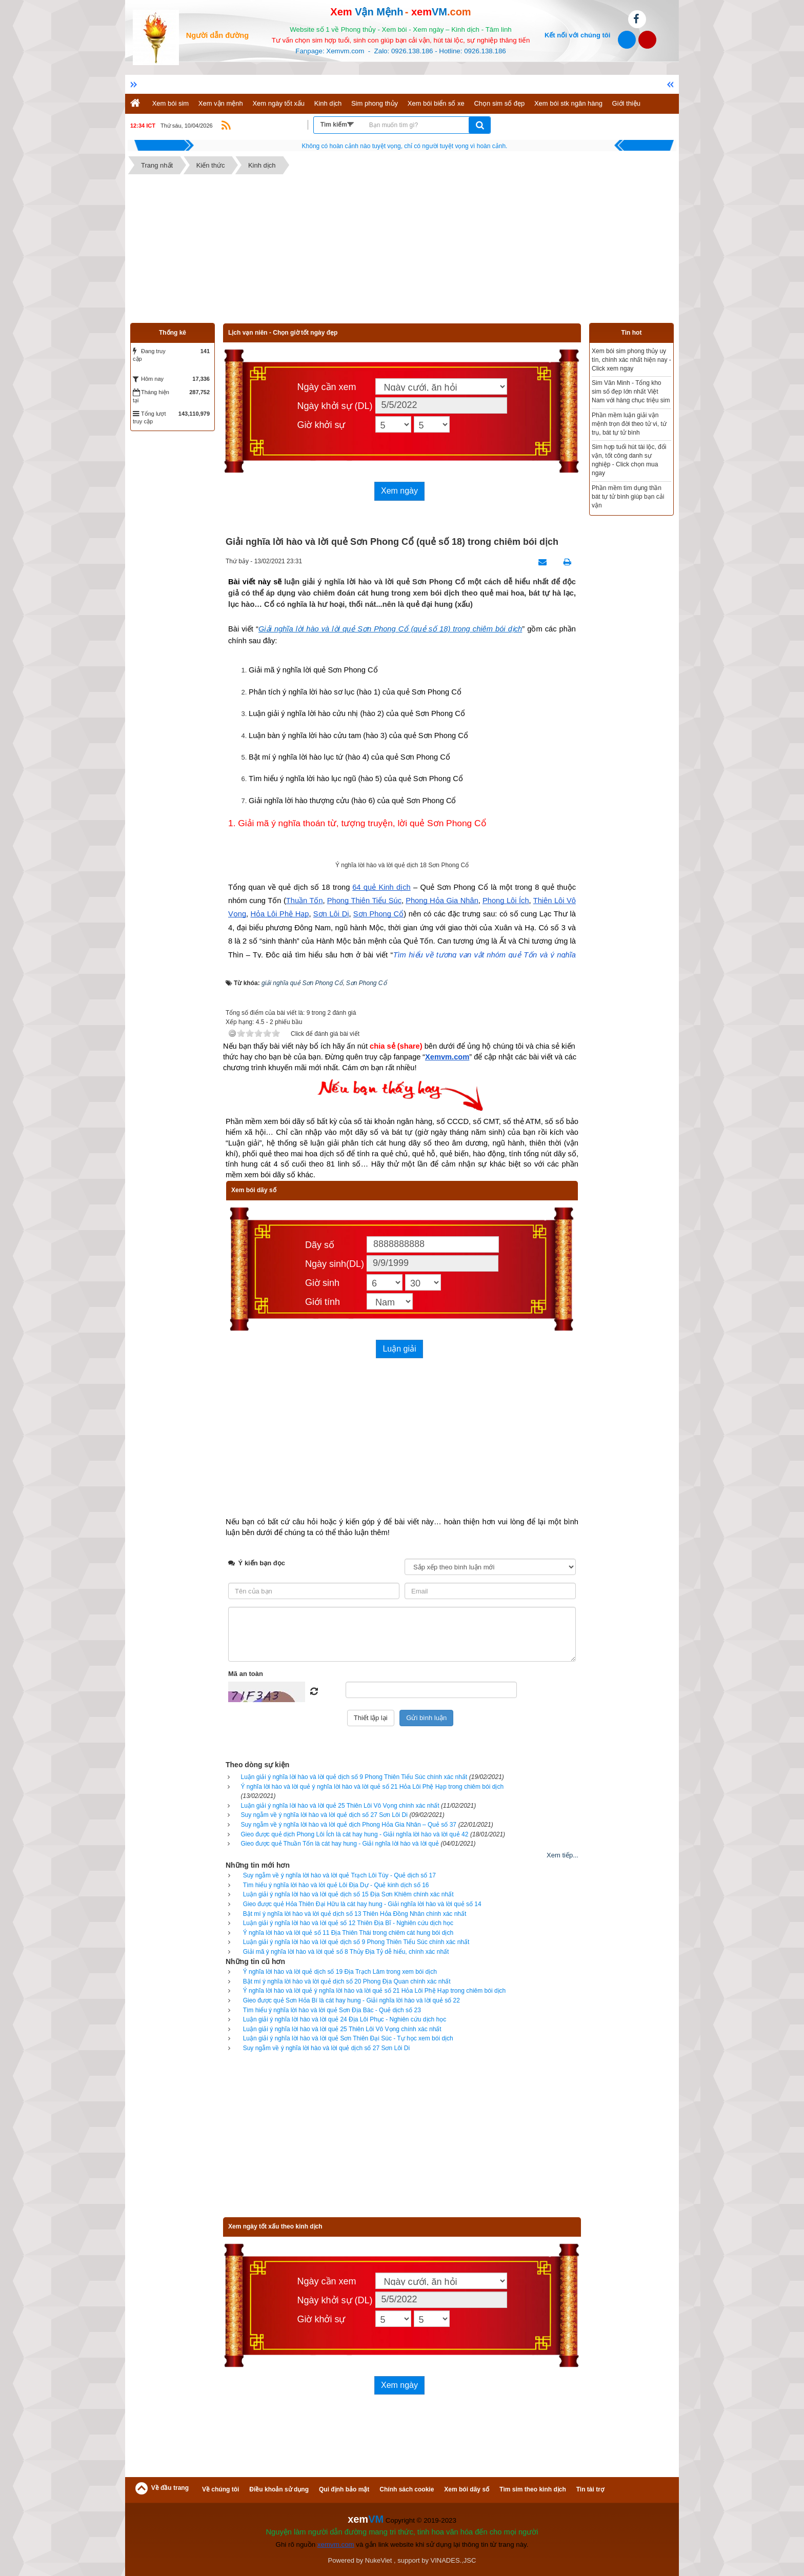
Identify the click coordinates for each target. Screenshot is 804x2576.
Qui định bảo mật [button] (344, 2489)
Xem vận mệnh (220, 103)
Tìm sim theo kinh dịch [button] (532, 2489)
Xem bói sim (170, 103)
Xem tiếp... (562, 1855)
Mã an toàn (245, 1674)
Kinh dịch (328, 103)
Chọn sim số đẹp (499, 103)
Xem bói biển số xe (436, 103)
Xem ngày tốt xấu (278, 103)
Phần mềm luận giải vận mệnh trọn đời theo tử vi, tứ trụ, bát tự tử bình (629, 424)
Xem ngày (399, 490)
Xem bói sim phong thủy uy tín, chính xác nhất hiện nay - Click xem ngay (631, 359)
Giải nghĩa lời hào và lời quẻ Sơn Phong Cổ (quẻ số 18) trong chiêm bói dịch (390, 629)
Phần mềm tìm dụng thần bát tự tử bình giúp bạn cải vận (628, 496)
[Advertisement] (402, 251)
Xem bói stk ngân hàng (568, 103)
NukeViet (378, 2560)
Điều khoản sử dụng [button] (279, 2489)
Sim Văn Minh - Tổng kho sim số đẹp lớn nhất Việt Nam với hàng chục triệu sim (631, 391)
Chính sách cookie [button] (406, 2489)
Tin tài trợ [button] (590, 2489)
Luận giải (399, 1348)
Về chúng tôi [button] (220, 2489)
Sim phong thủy (374, 103)
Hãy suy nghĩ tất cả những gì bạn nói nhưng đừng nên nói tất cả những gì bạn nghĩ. (404, 146)
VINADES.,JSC (453, 2560)
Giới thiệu (626, 103)
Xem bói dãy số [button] (466, 2489)
